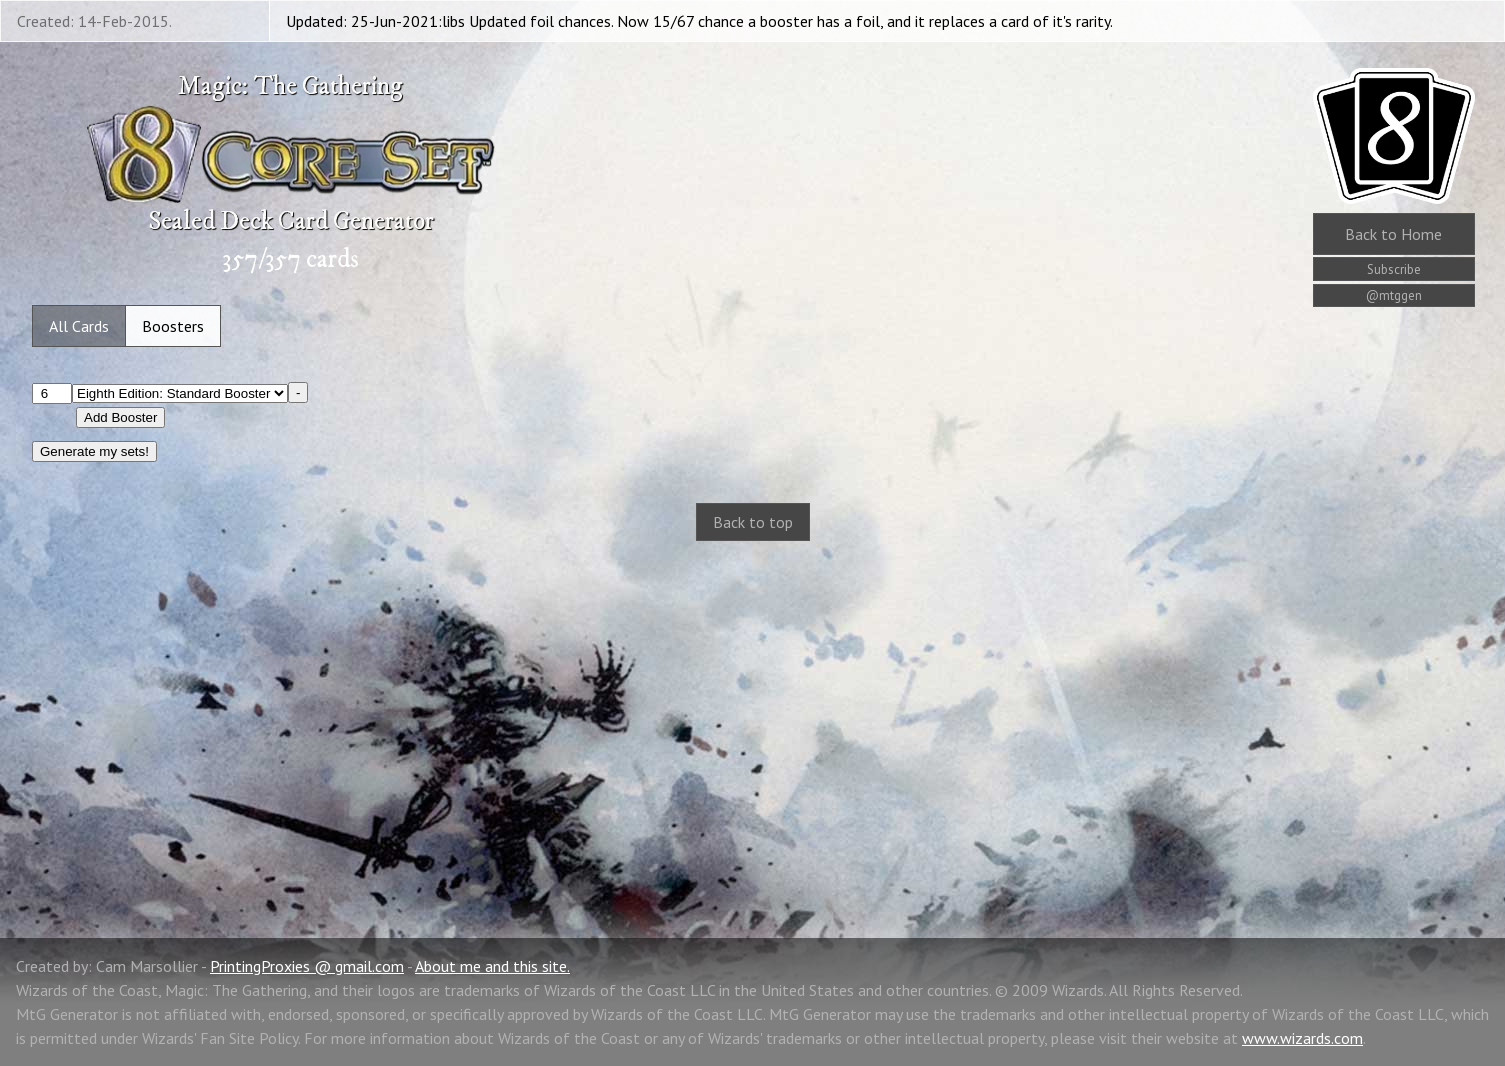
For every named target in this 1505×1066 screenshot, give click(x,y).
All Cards (79, 326)
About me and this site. (492, 966)
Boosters (173, 326)
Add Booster (120, 417)
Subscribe (1394, 269)
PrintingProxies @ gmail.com (307, 966)
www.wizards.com (1302, 1038)
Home (1393, 234)
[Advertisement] (753, 718)
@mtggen (1394, 295)
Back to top (753, 522)
